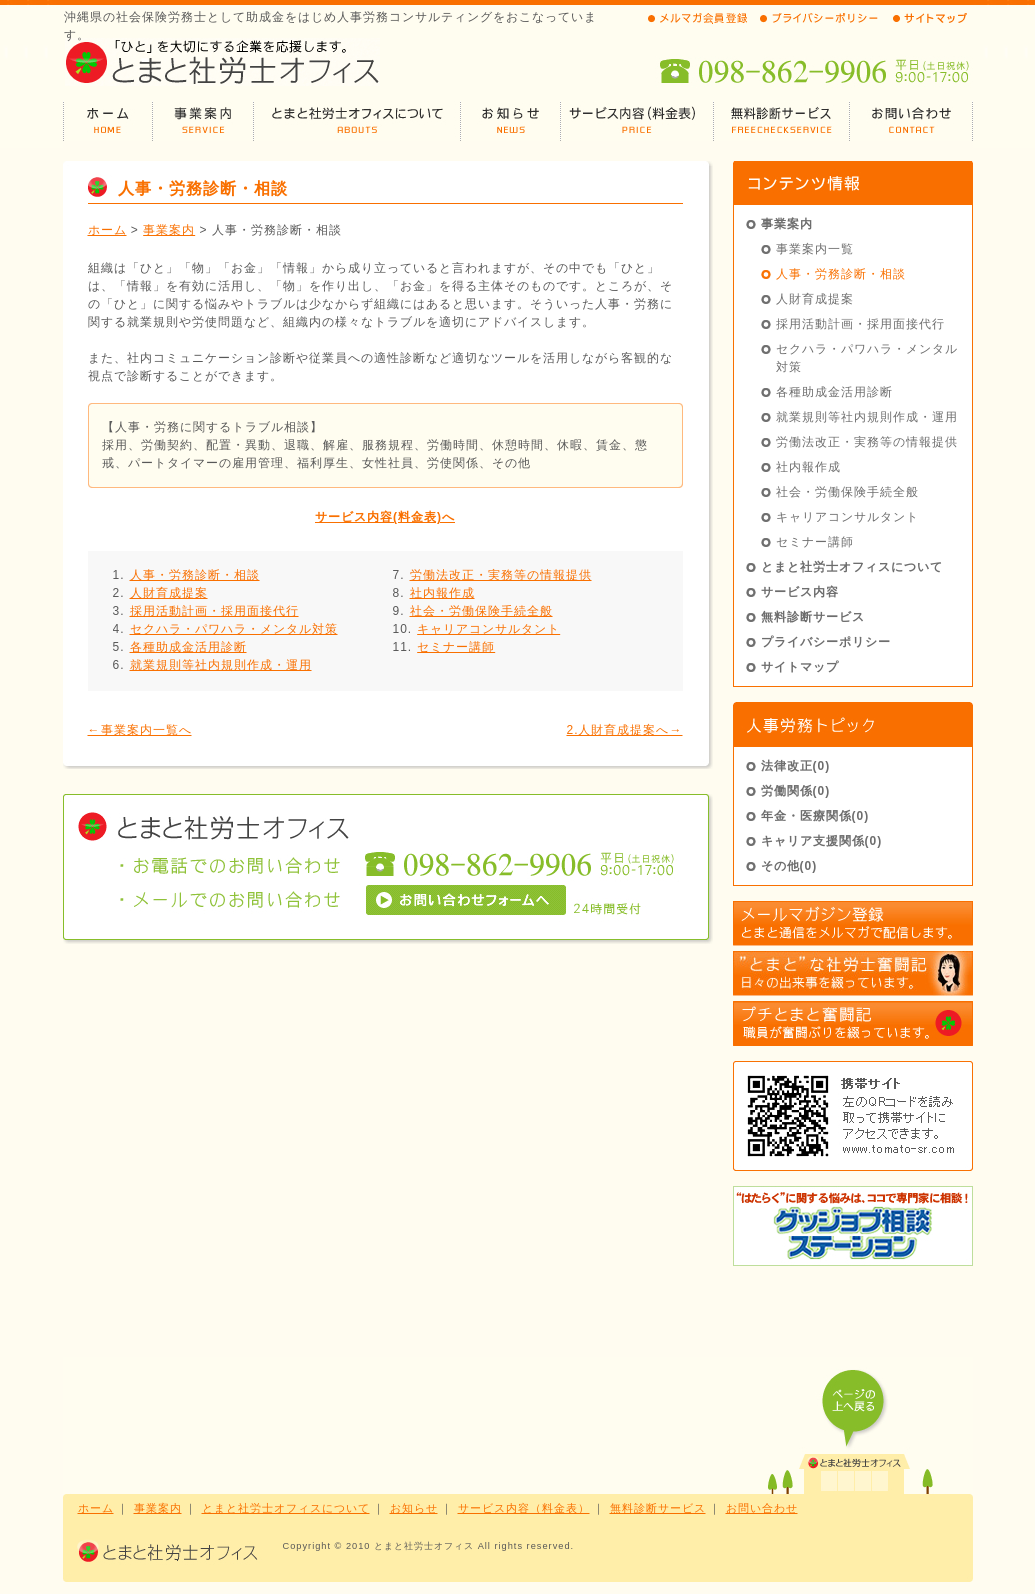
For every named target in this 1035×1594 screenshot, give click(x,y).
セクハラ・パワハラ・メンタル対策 (234, 629)
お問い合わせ (762, 1508)
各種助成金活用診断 (188, 647)
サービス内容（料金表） (524, 1508)
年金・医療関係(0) (815, 816)
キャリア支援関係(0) (822, 841)
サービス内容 (800, 592)
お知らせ (414, 1508)
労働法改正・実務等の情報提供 (501, 575)
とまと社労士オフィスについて (852, 567)
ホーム (107, 230)
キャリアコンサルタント (488, 629)
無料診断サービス (813, 617)
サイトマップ (800, 667)
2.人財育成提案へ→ (624, 730)
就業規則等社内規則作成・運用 (221, 665)
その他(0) (789, 866)
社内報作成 (442, 593)
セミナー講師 (456, 647)
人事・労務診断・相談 (195, 575)
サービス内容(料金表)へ (385, 517)
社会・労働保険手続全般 (481, 611)
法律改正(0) (796, 766)
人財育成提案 (169, 593)
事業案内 (169, 230)
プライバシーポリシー (826, 642)
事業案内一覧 (815, 249)
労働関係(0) (796, 791)
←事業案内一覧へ (140, 730)
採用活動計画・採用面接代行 (214, 611)
